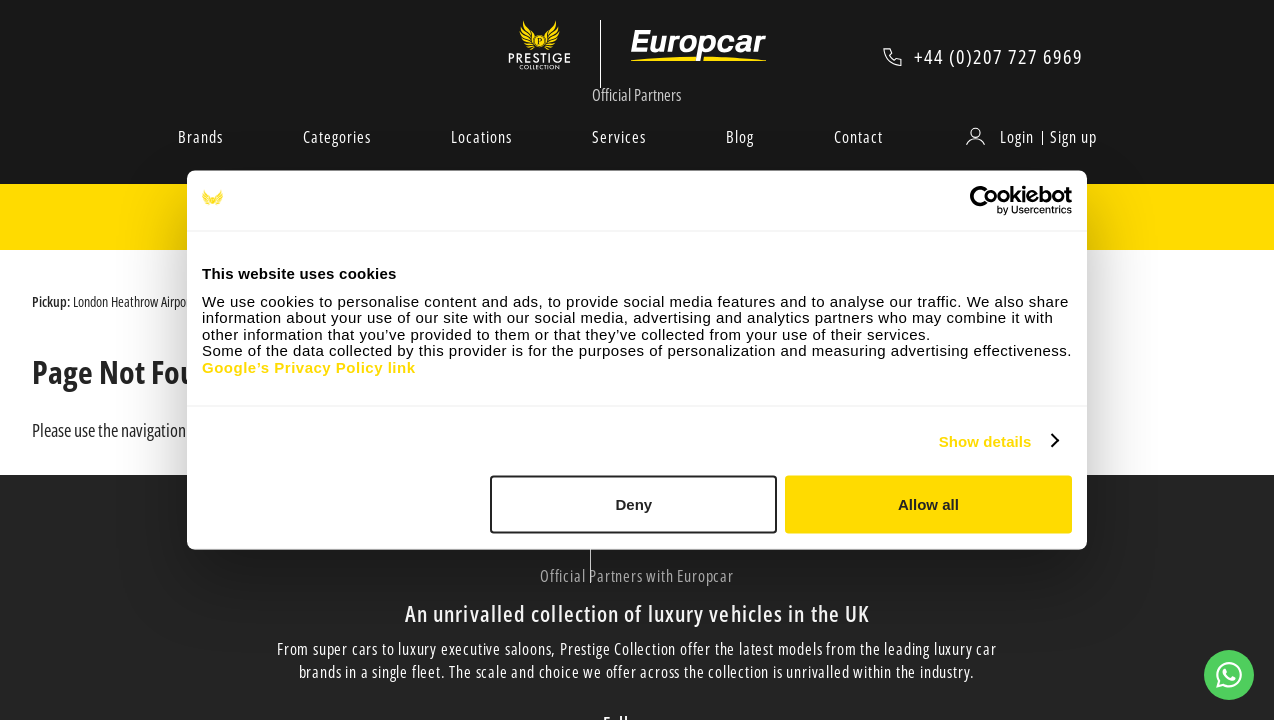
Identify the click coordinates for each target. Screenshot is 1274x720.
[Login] (1003, 159)
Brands (200, 159)
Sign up (1073, 159)
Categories (337, 159)
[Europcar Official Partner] (700, 56)
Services (619, 159)
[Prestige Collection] (555, 56)
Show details (985, 440)
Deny (634, 504)
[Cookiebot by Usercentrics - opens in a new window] (984, 201)
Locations (481, 159)
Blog (740, 159)
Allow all (928, 504)
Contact (858, 159)
